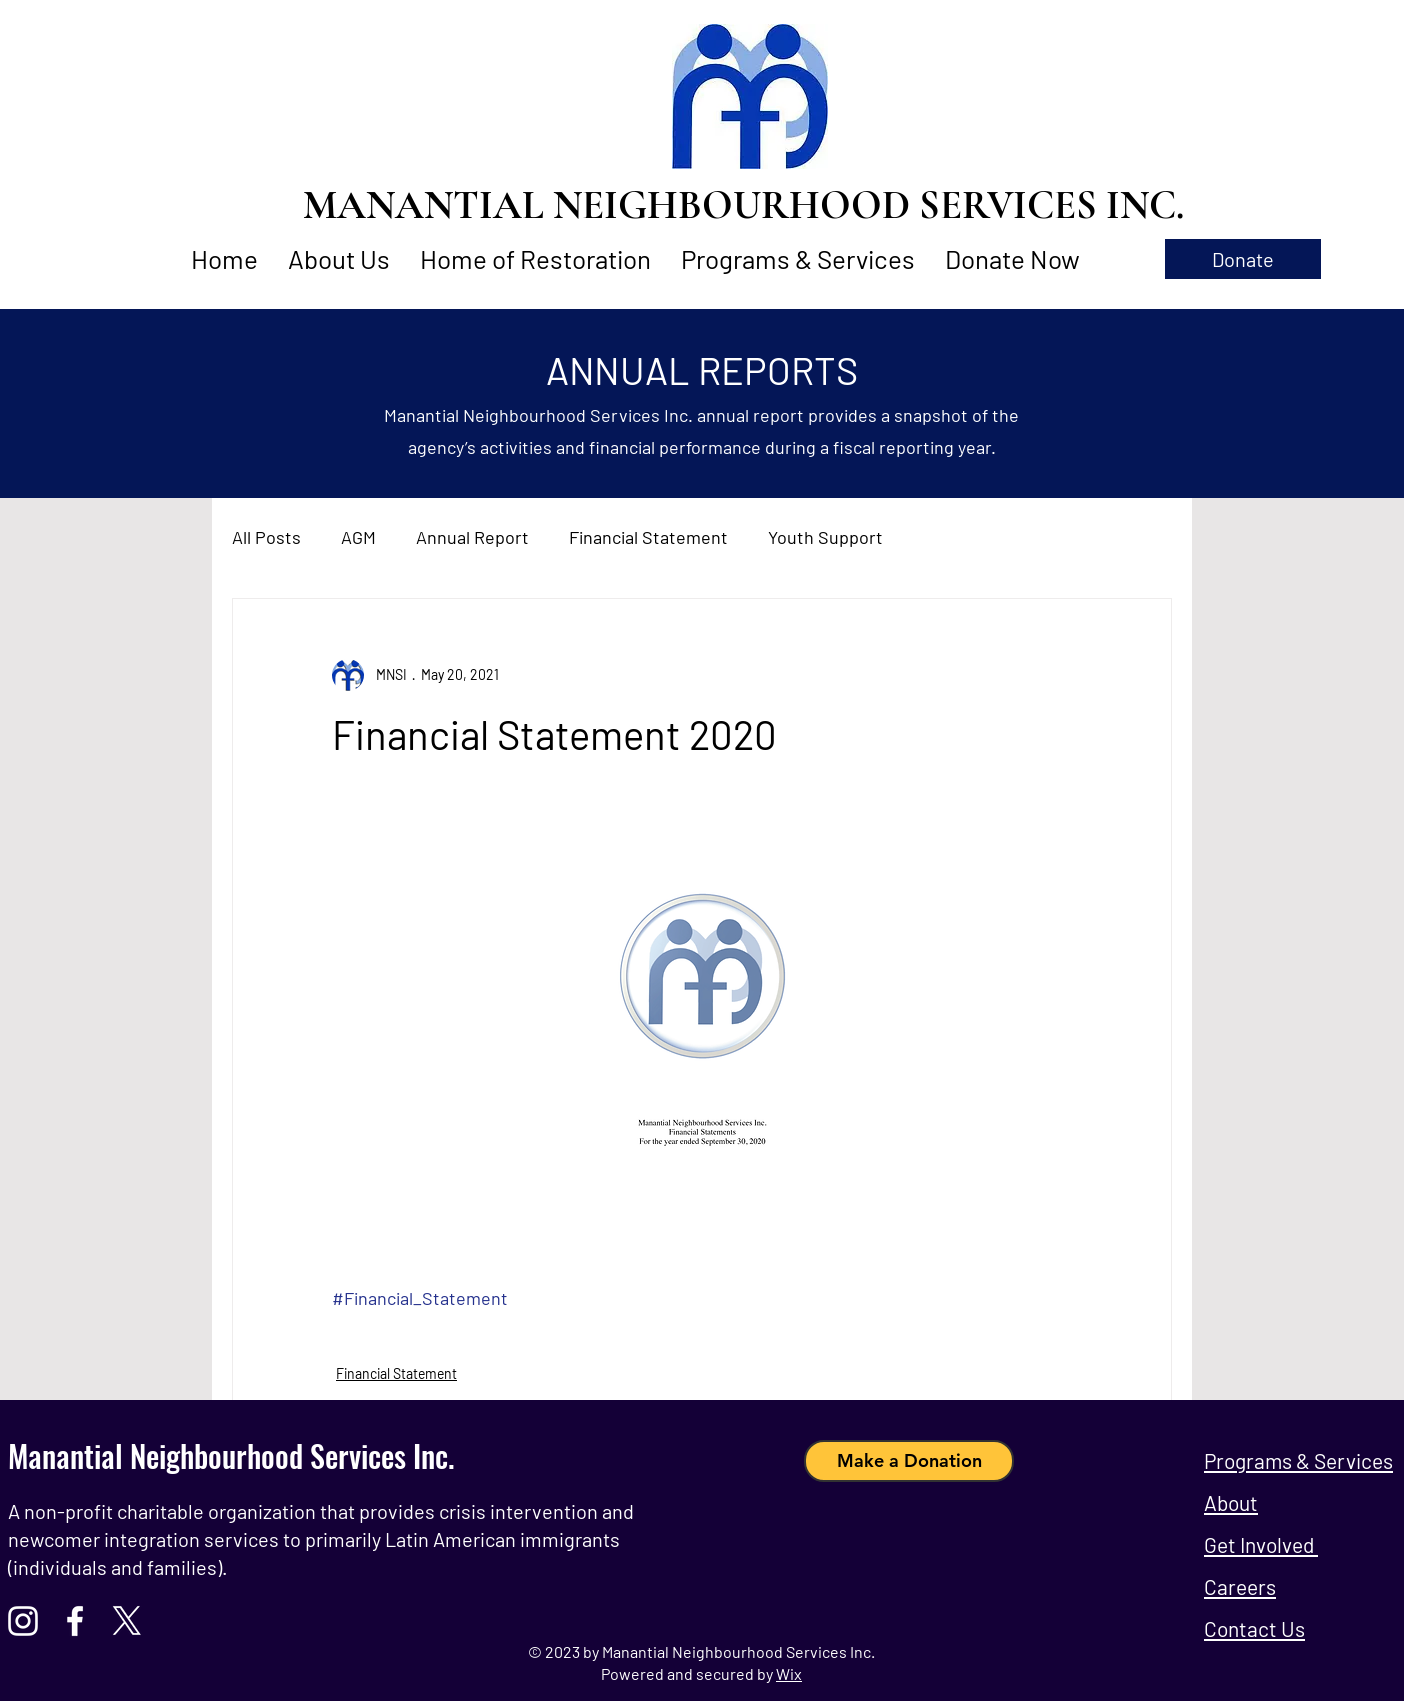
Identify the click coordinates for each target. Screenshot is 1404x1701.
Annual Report (472, 537)
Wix (789, 1673)
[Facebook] (75, 1621)
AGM (358, 537)
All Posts (266, 537)
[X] (127, 1621)
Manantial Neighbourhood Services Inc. (231, 1455)
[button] (1243, 259)
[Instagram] (23, 1621)
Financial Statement (648, 537)
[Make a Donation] (909, 1461)
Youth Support (825, 537)
